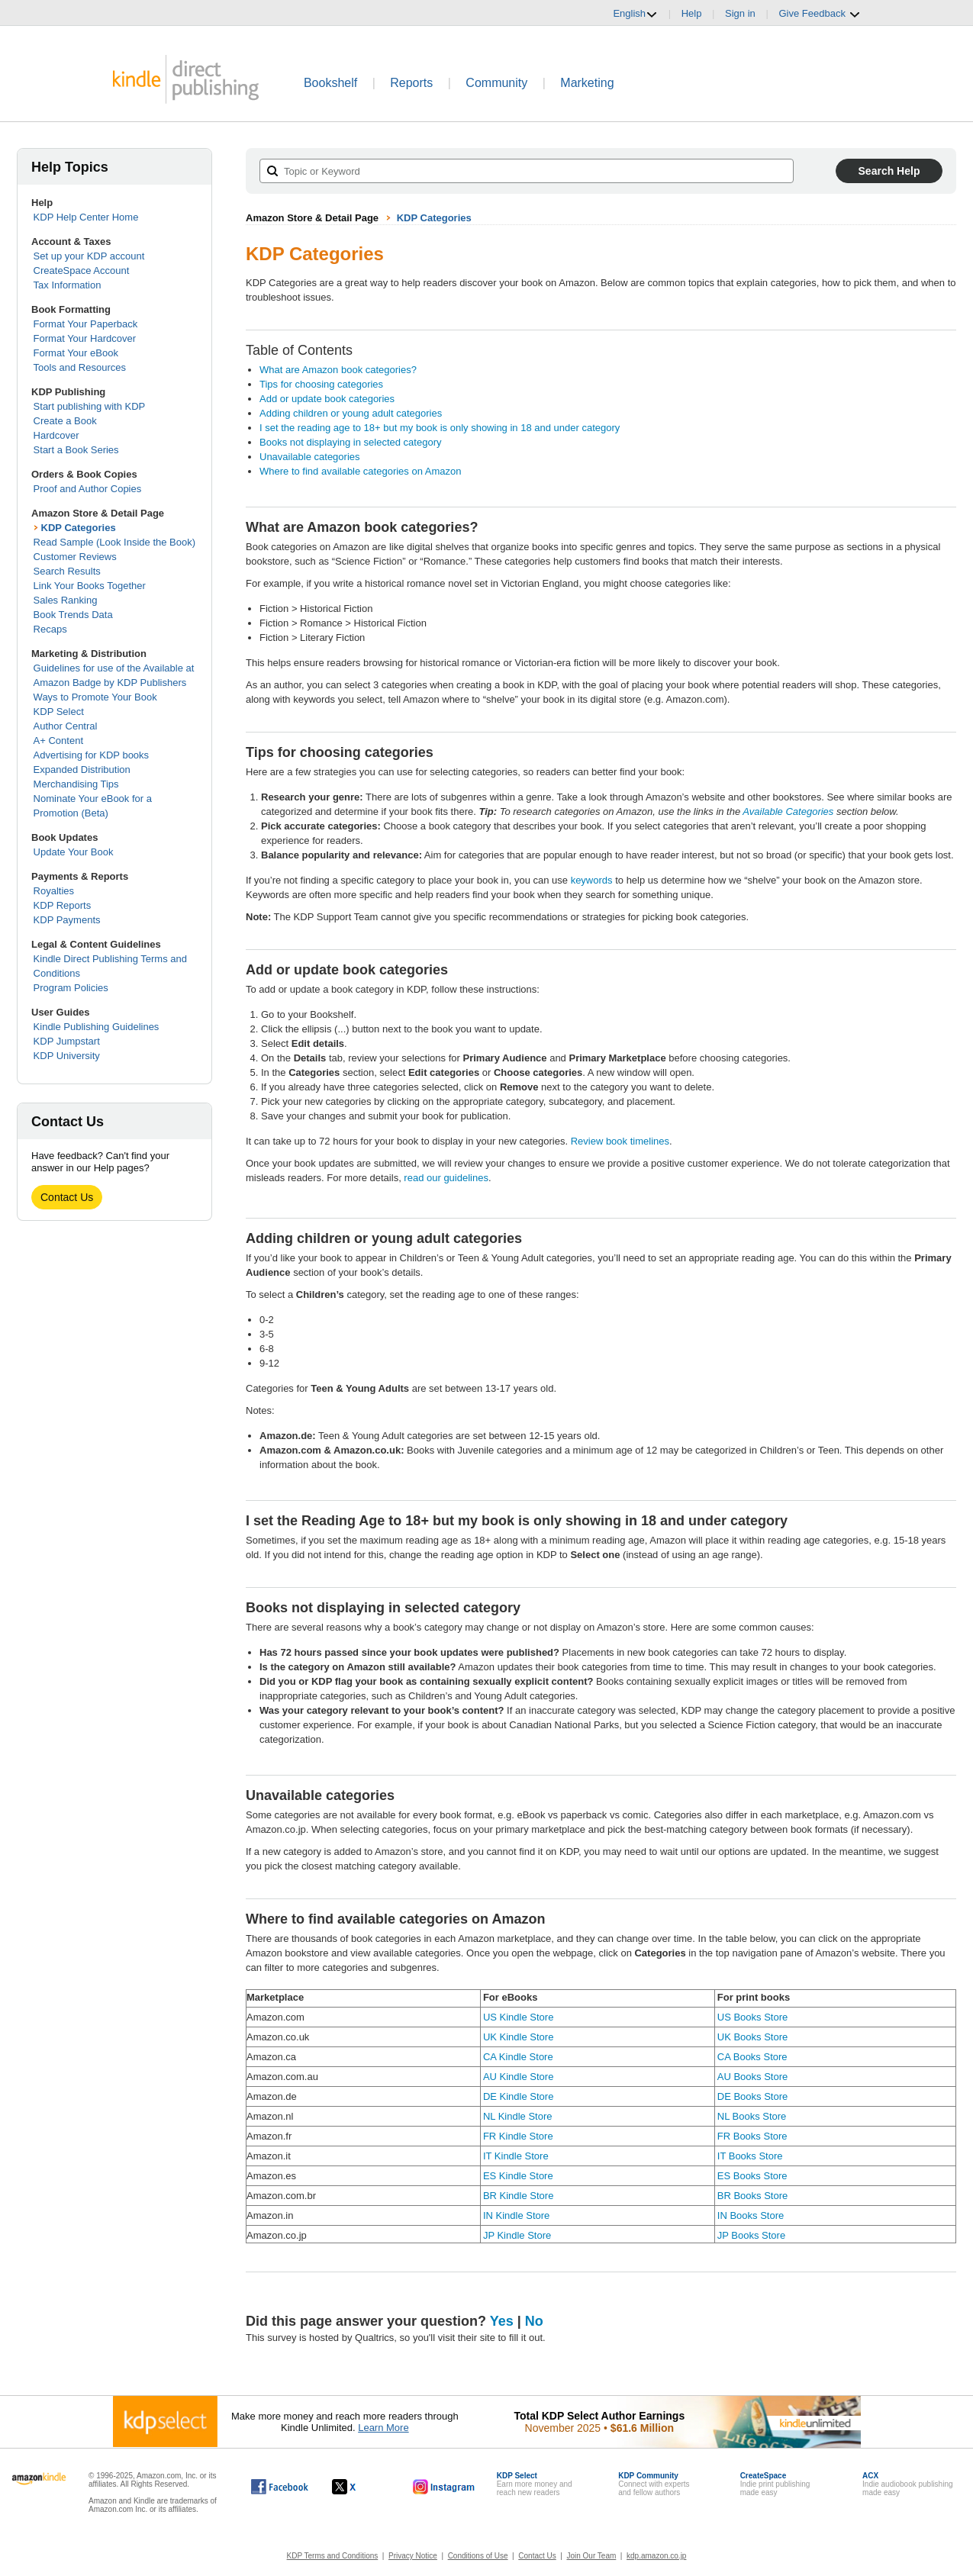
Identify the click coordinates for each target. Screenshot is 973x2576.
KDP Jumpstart (67, 1041)
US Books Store (752, 2017)
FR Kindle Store (518, 2136)
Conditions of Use (478, 2556)
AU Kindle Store (518, 2076)
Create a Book (65, 421)
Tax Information (67, 285)
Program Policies (71, 987)
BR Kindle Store (518, 2195)
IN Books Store (750, 2215)
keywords (592, 880)
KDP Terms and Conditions (333, 2556)
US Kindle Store (518, 2017)
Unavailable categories (309, 456)
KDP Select (59, 711)
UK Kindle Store (518, 2037)
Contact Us (66, 1197)
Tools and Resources (80, 367)
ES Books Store (752, 2176)
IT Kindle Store (516, 2156)
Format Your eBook (76, 353)
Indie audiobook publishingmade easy (907, 2484)
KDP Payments (67, 920)
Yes (502, 2321)
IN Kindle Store (516, 2215)
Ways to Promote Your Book (95, 697)
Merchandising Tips (76, 784)
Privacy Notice (412, 2556)
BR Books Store (752, 2195)
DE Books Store (752, 2096)
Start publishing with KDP (90, 406)
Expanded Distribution (82, 769)
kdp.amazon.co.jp (656, 2556)
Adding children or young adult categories (350, 413)
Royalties (54, 891)
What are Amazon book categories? (338, 369)
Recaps (50, 629)
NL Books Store (752, 2116)
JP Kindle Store (517, 2235)
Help (691, 13)
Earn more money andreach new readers (534, 2484)
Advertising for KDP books (92, 755)
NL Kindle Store (518, 2116)
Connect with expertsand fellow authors (653, 2484)
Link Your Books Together (90, 585)
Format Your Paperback (86, 324)
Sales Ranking (66, 600)
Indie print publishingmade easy (775, 2484)
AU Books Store (752, 2076)
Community (496, 82)
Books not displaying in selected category (350, 442)
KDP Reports (63, 905)
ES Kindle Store (518, 2176)
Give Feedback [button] (819, 14)
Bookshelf (330, 82)
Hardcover (56, 435)
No (534, 2321)
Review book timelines (620, 1141)
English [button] (635, 14)
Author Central (66, 726)
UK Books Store (752, 2037)
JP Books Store (751, 2235)
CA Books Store (752, 2056)
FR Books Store (752, 2136)
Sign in (740, 13)
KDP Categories (78, 527)
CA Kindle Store (518, 2056)
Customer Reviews (75, 556)
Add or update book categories (327, 398)
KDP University (67, 1055)
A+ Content (58, 740)
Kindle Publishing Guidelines (96, 1026)
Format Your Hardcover (85, 338)
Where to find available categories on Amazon (360, 471)
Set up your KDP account (89, 256)
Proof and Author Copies (88, 488)
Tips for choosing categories (321, 384)
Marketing (587, 82)
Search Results (67, 571)
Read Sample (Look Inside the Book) (114, 542)
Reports (411, 82)
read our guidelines (446, 1177)
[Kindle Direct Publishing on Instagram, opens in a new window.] (444, 2486)
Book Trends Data (73, 614)
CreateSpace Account (82, 270)
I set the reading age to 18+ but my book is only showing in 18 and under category (439, 427)
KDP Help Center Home (86, 217)
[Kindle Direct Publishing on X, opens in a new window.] (360, 2486)
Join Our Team (591, 2556)
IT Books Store (750, 2156)
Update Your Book (74, 852)
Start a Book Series (76, 450)
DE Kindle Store (518, 2096)
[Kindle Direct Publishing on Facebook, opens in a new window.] (279, 2486)
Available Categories (788, 811)
